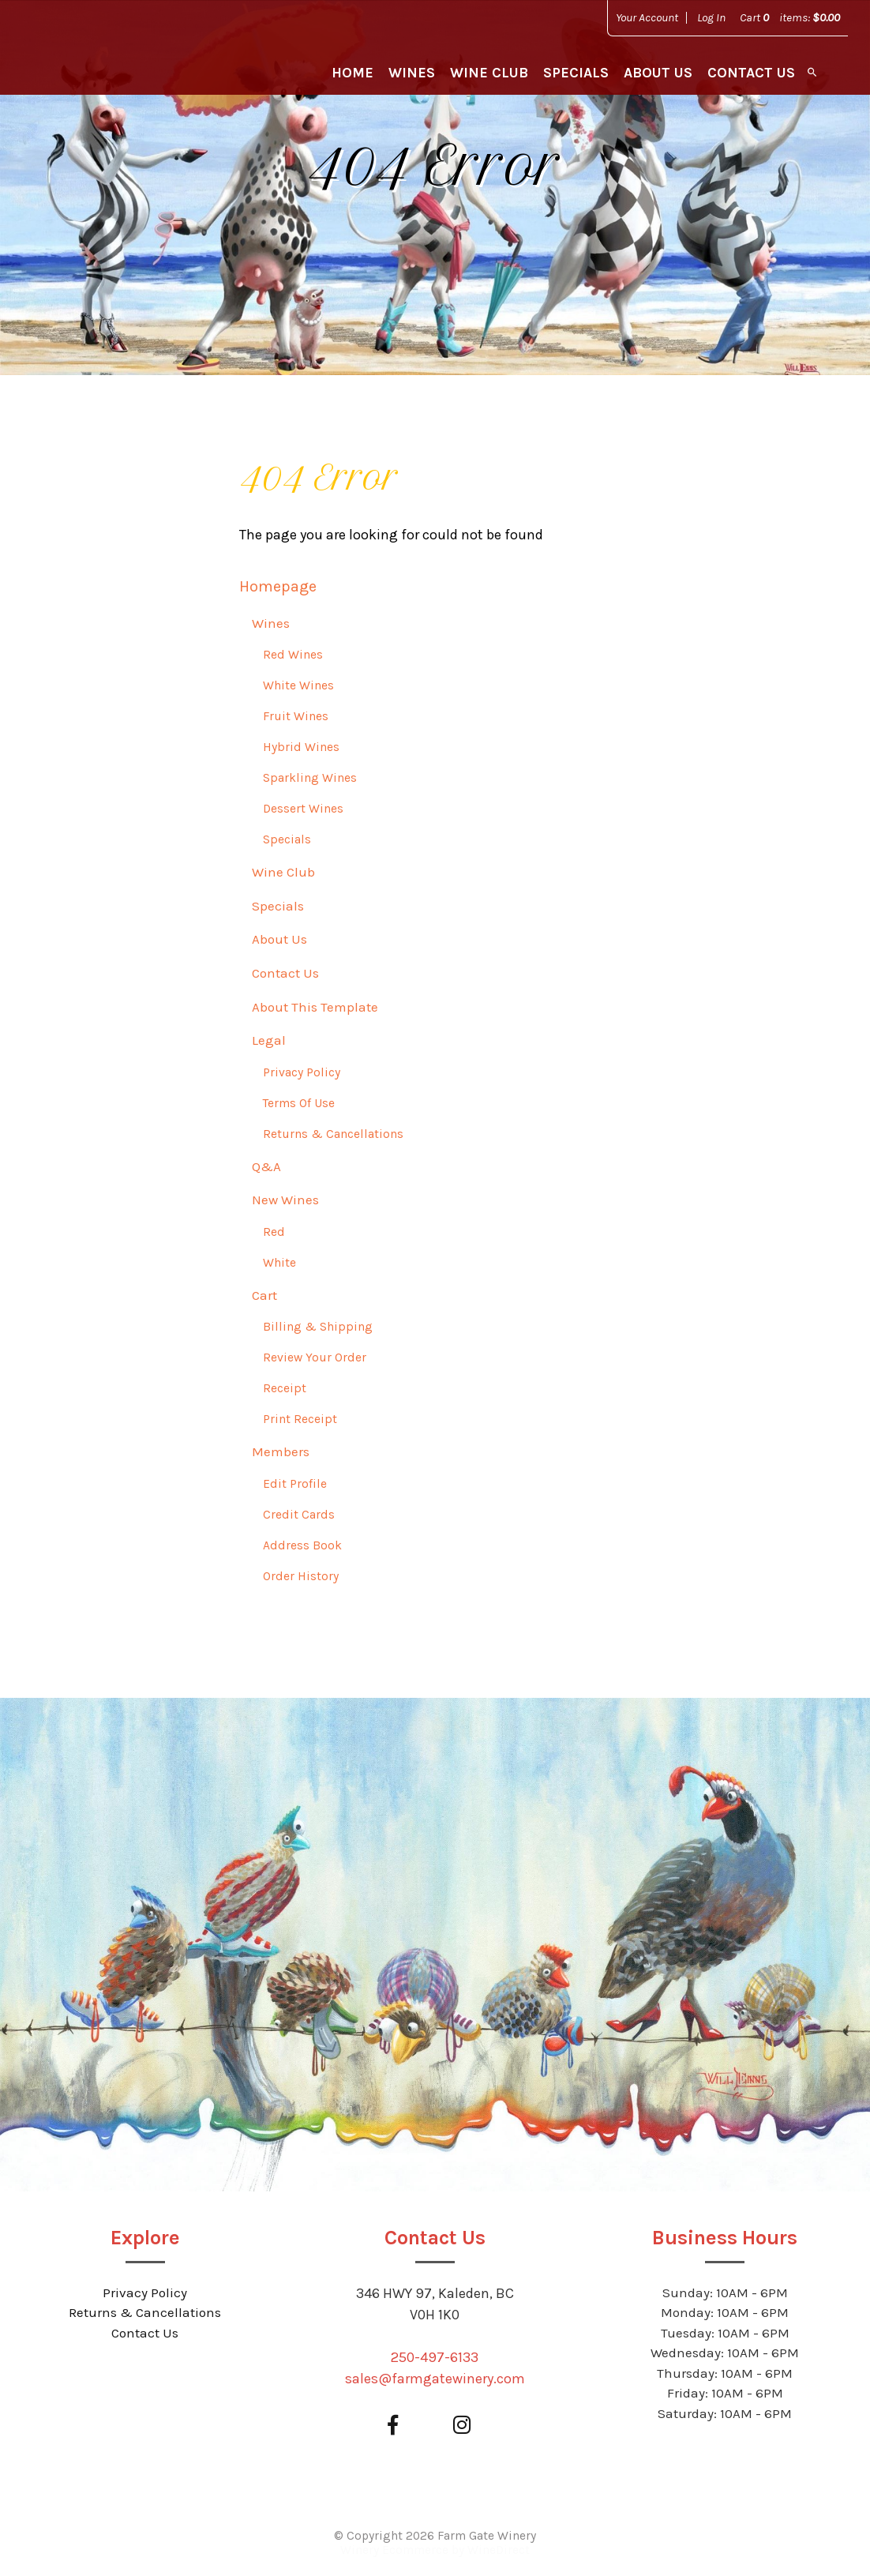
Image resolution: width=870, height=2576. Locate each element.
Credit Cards (299, 1515)
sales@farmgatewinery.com (435, 2378)
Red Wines (293, 655)
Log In (711, 17)
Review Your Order (314, 1357)
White (279, 1263)
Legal (269, 1040)
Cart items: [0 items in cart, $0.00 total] (790, 17)
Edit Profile (295, 1484)
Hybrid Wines (301, 747)
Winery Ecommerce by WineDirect (435, 2550)
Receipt (284, 1388)
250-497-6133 (434, 2357)
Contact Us (751, 72)
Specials (576, 72)
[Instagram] (461, 2425)
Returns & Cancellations (333, 1134)
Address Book (302, 1545)
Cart (264, 1295)
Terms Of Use (299, 1103)
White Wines (298, 685)
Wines (411, 72)
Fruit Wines (295, 716)
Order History (301, 1576)
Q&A (266, 1166)
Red (274, 1232)
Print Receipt (300, 1419)
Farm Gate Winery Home (112, 55)
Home (352, 72)
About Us (658, 72)
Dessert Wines (303, 809)
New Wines (285, 1199)
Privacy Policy (301, 1072)
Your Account (647, 17)
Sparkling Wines (310, 778)
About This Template (315, 1007)
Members (280, 1451)
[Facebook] (392, 2425)
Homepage (278, 586)
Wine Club (489, 72)
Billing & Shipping (318, 1327)
